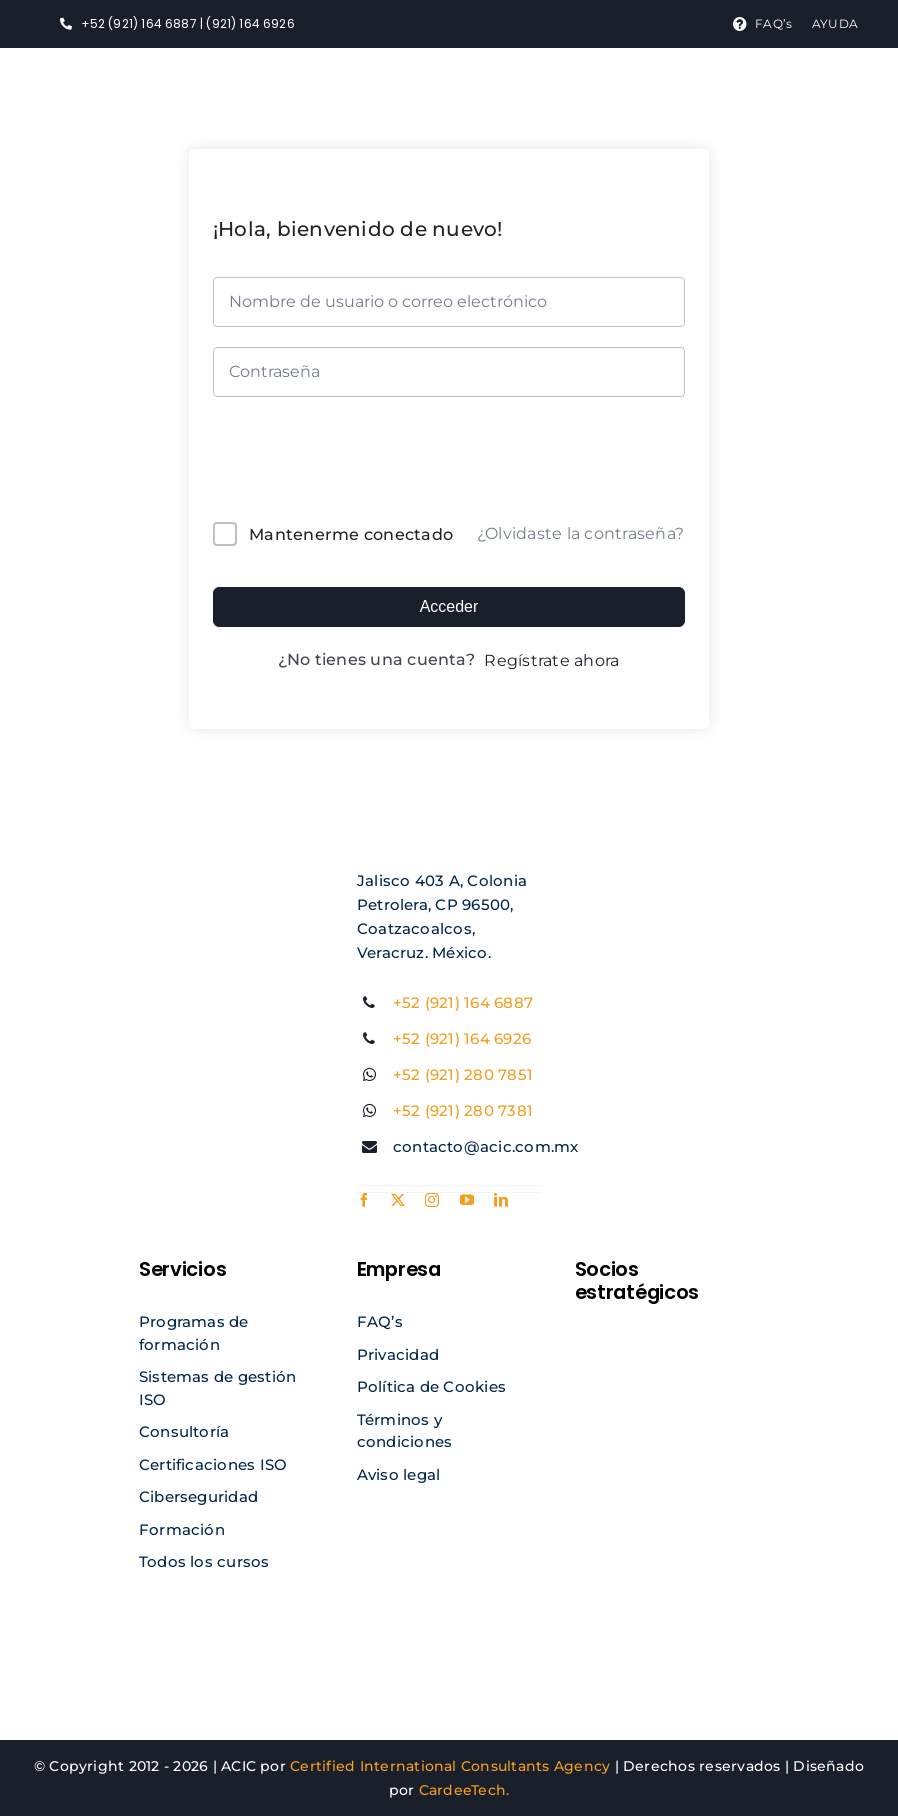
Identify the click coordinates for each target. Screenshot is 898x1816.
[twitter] (398, 1200)
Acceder (449, 606)
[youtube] (467, 1200)
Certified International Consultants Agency (450, 1766)
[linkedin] (501, 1200)
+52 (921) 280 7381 (463, 1110)
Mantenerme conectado (351, 534)
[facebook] (364, 1200)
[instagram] (432, 1200)
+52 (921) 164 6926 (462, 1038)
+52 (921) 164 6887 (463, 1002)
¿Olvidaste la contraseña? (580, 533)
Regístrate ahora (551, 660)
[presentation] (348, 463)
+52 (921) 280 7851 (463, 1074)
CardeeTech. (464, 1790)
